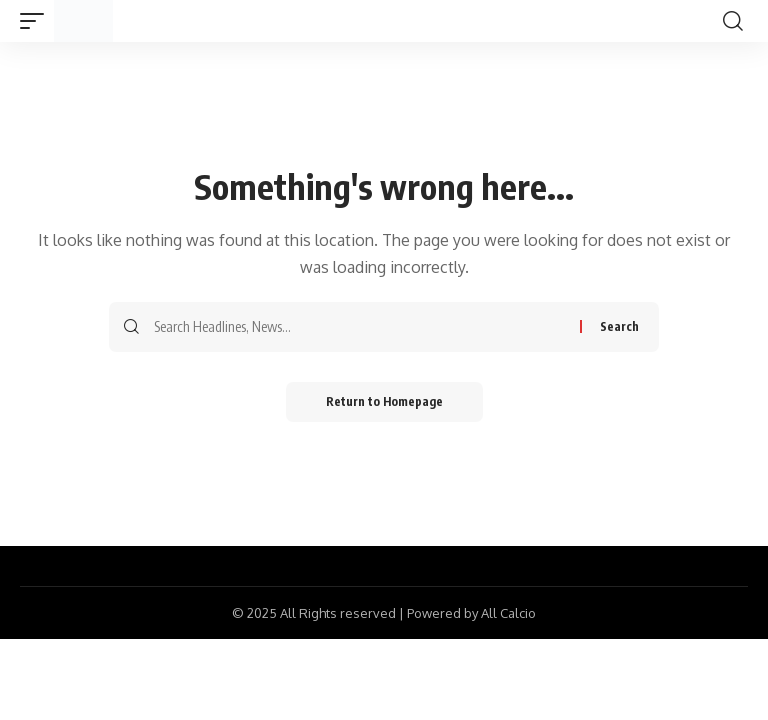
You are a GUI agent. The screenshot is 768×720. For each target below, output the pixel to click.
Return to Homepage (384, 401)
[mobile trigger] (37, 21)
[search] (733, 21)
